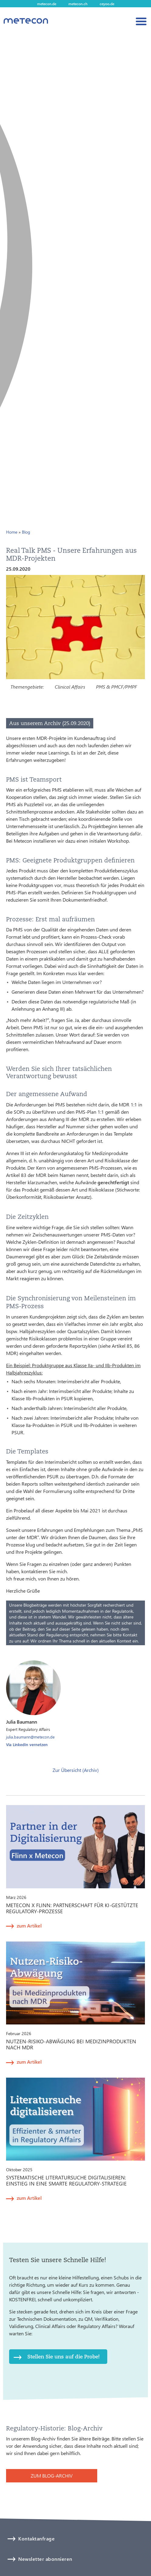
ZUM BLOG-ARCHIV (52, 2475)
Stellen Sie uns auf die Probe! (63, 2356)
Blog (26, 532)
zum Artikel (29, 1925)
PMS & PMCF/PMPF (116, 686)
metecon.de (46, 3)
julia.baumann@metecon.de (30, 1736)
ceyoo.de (107, 3)
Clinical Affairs (70, 686)
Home (11, 532)
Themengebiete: (27, 686)
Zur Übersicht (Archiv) (76, 1770)
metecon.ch (78, 3)
